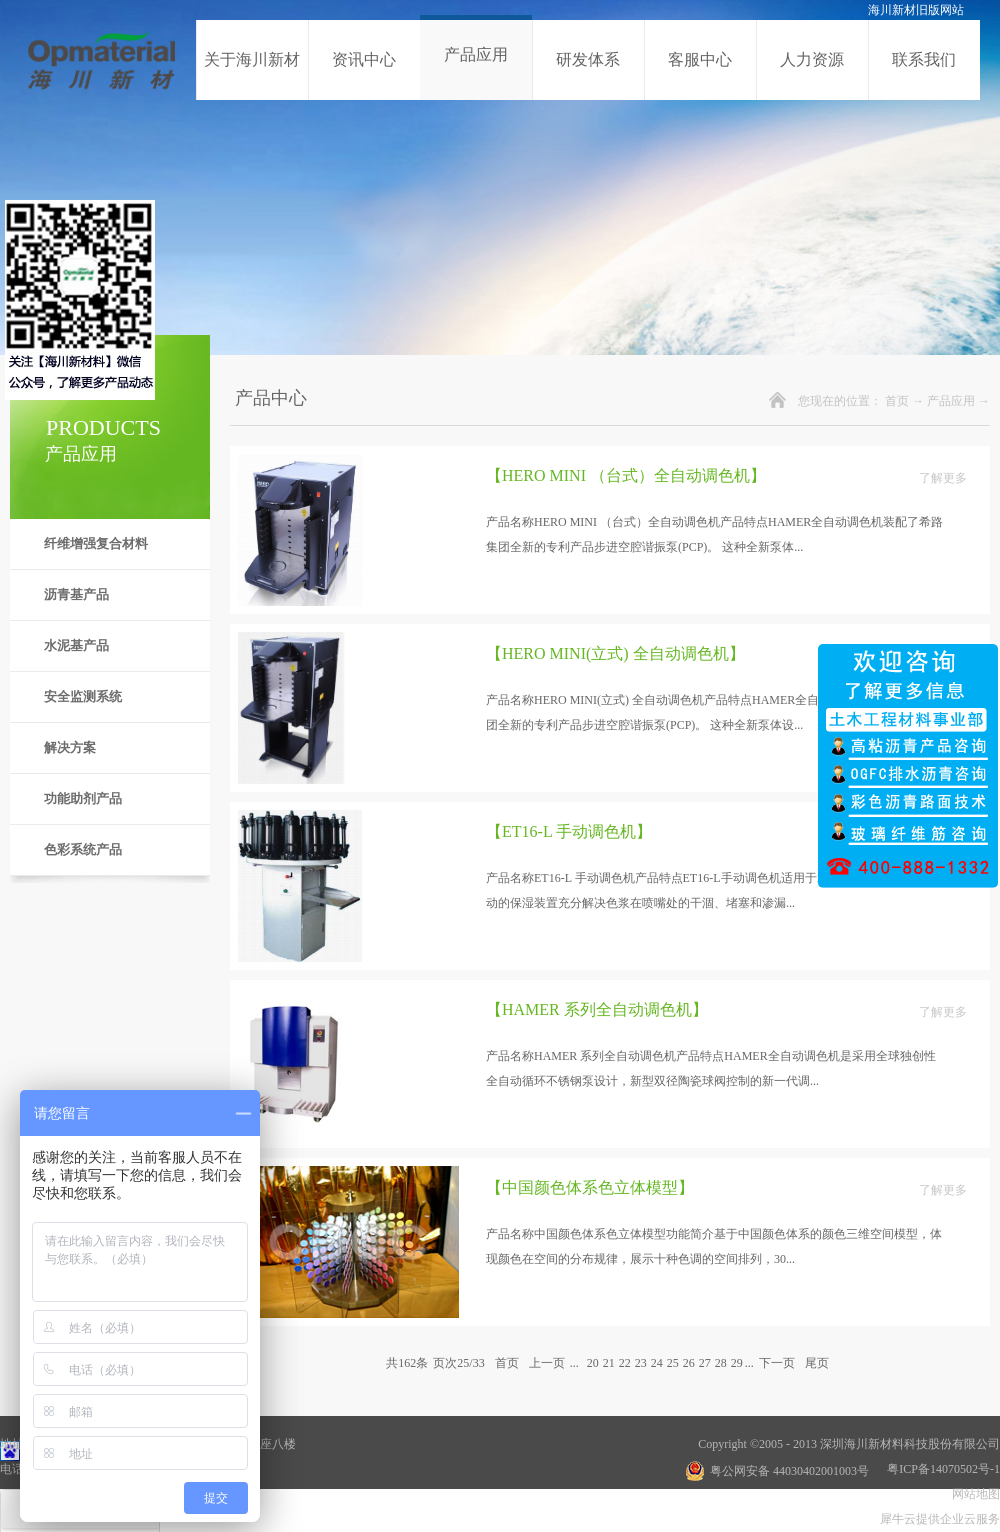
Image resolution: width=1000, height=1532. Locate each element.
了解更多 (943, 478)
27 (705, 1363)
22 (625, 1363)
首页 (897, 401)
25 (673, 1363)
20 (593, 1363)
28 (721, 1363)
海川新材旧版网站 (916, 10)
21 (609, 1363)
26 (689, 1363)
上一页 (547, 1363)
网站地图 (973, 1494)
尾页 (817, 1363)
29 (737, 1363)
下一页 (777, 1363)
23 (641, 1363)
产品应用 (951, 401)
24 (657, 1363)
